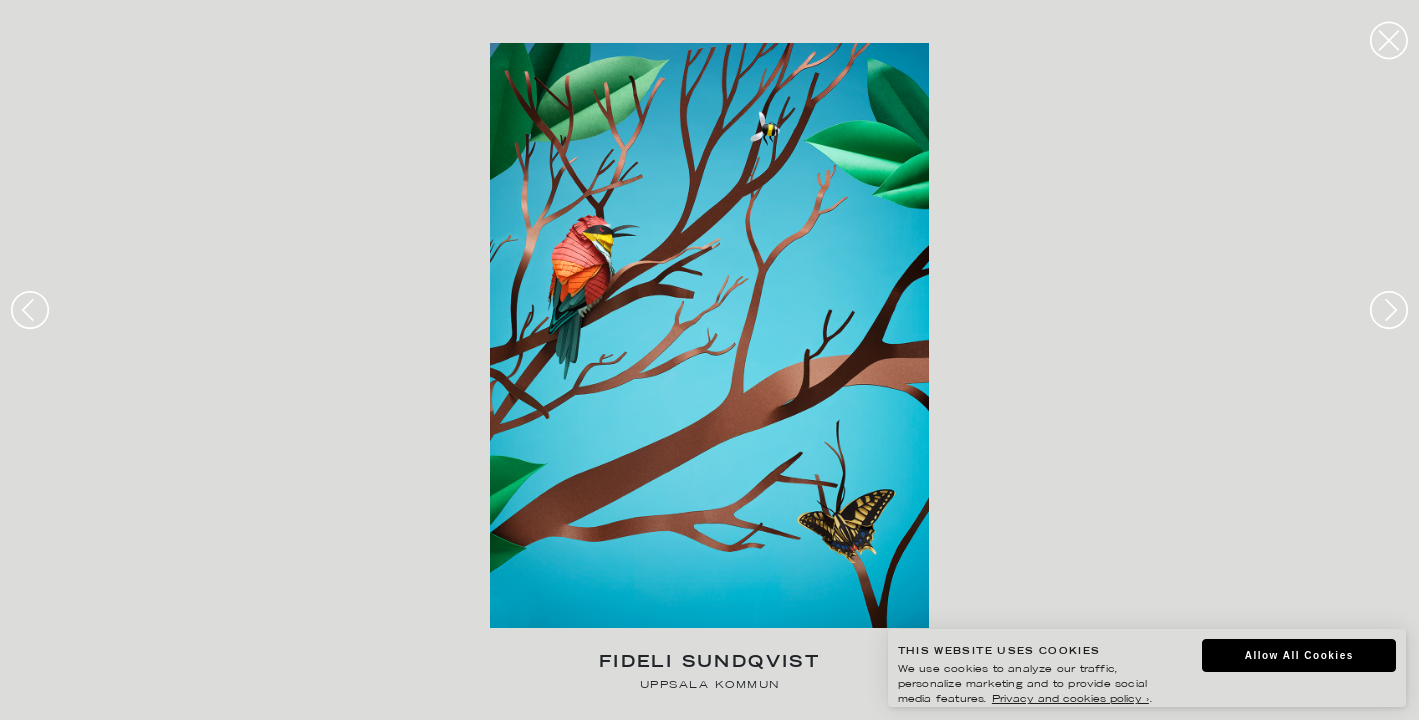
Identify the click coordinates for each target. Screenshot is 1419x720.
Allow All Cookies (1299, 655)
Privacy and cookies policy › (1070, 699)
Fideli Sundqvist (709, 663)
